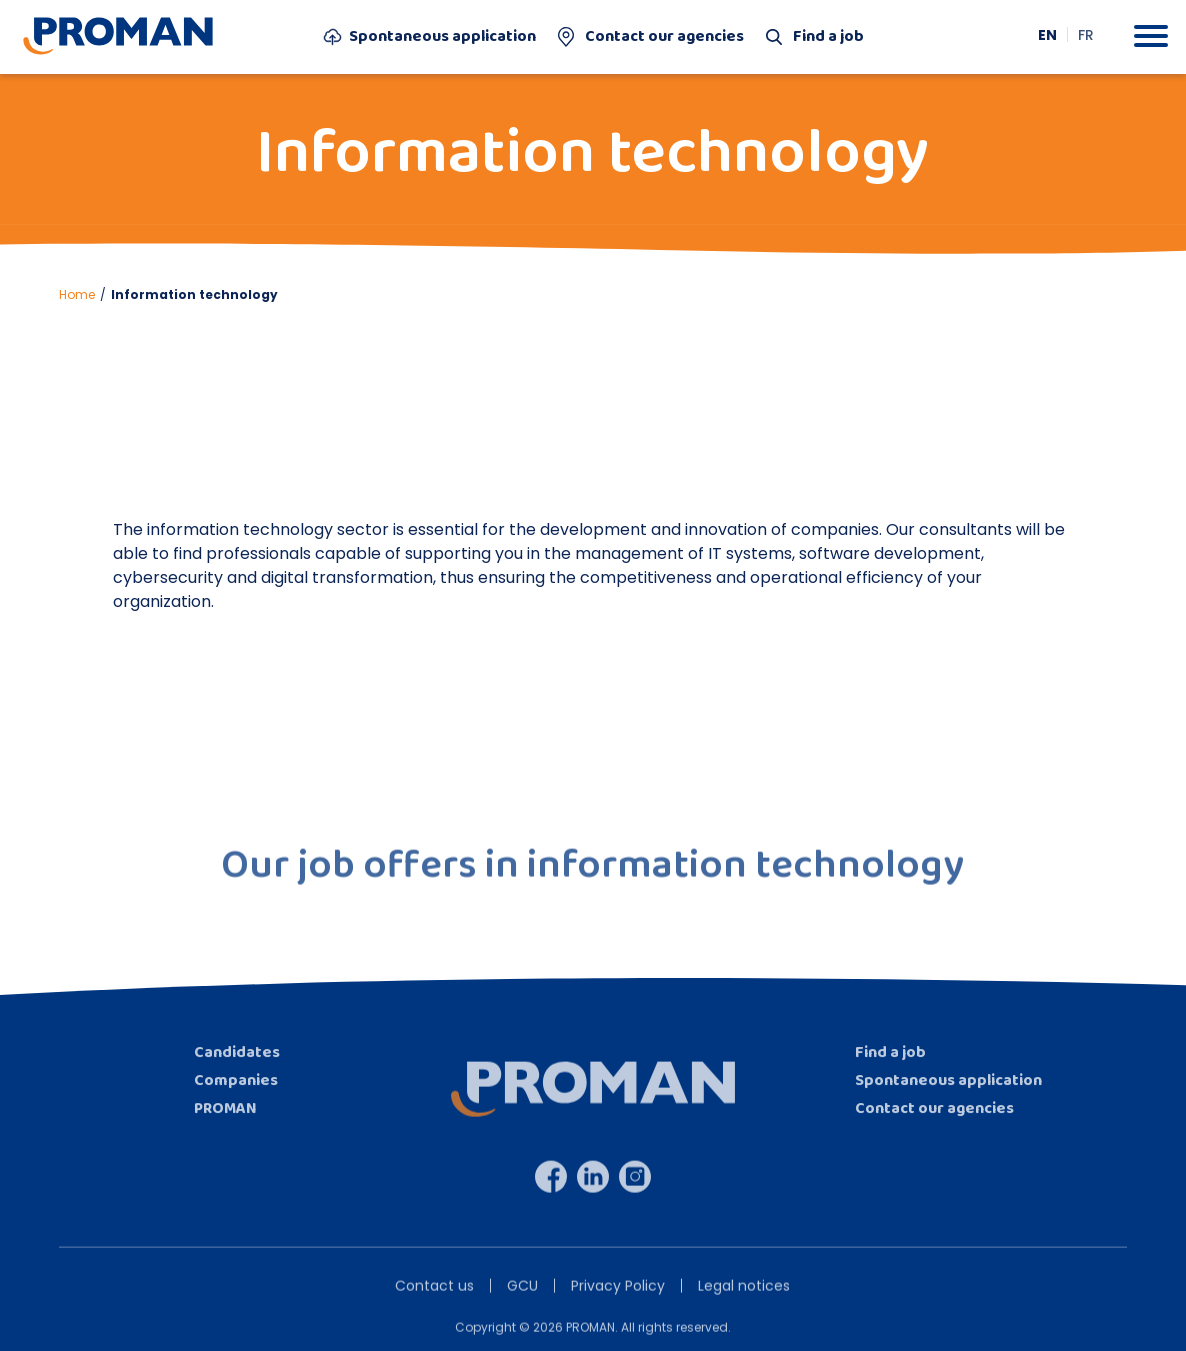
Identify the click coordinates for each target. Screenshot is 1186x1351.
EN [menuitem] (1047, 35)
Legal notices (744, 1299)
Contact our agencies (649, 37)
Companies (236, 1093)
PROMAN (225, 1121)
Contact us (434, 1299)
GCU (522, 1299)
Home (77, 294)
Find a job (813, 37)
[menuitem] (1048, 34)
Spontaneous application (429, 37)
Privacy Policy (618, 1299)
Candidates (237, 1065)
